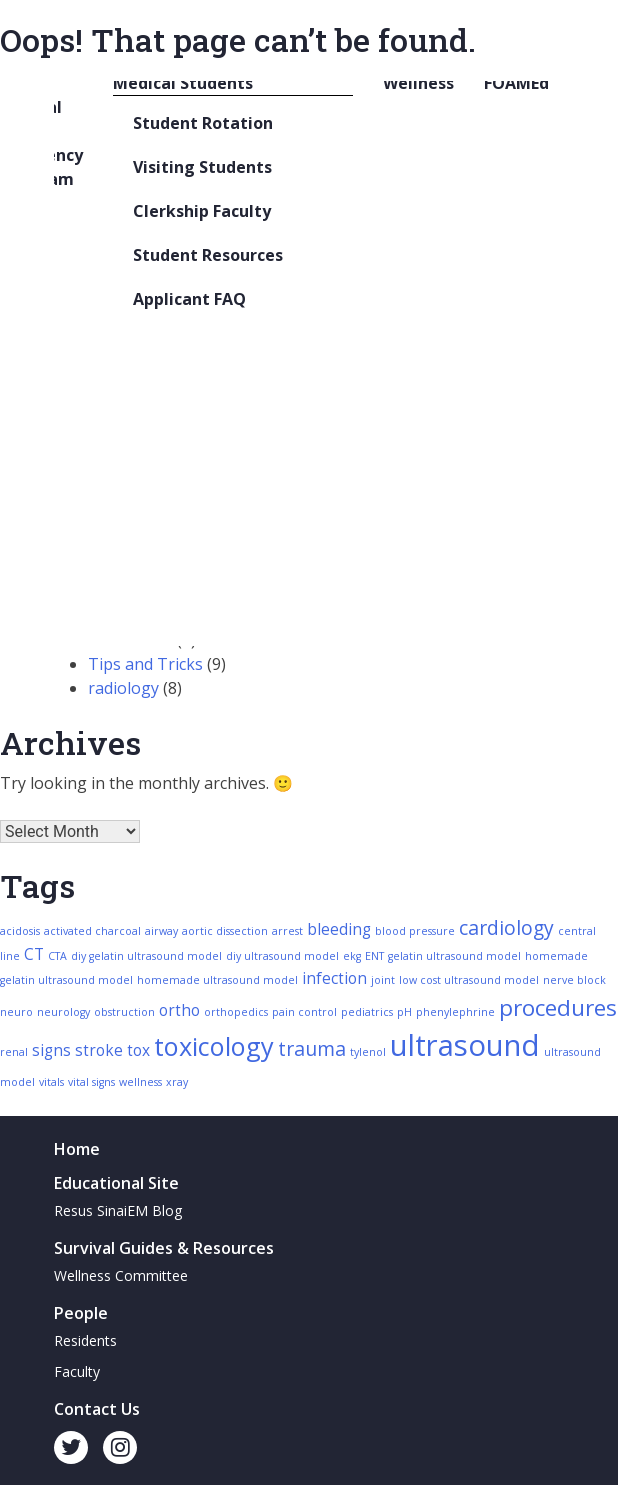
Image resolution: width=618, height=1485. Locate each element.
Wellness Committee (121, 1275)
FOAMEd (516, 83)
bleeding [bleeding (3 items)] (339, 929)
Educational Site (116, 1183)
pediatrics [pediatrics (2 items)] (367, 1012)
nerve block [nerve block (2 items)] (574, 980)
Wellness (418, 83)
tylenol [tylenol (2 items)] (368, 1052)
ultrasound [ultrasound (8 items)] (465, 1045)
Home (77, 1149)
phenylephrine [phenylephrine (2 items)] (455, 1012)
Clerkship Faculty (202, 211)
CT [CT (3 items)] (34, 954)
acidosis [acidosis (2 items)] (20, 931)
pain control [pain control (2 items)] (304, 1012)
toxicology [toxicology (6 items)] (214, 1046)
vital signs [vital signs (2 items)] (91, 1082)
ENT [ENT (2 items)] (374, 956)
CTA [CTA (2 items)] (57, 956)
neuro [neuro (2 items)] (16, 1012)
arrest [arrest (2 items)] (287, 931)
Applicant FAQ (189, 299)
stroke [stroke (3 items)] (99, 1050)
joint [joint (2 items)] (383, 980)
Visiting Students (202, 167)
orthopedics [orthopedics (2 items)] (236, 1012)
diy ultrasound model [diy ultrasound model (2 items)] (282, 956)
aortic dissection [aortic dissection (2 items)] (225, 931)
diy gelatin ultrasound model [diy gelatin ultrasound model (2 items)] (146, 956)
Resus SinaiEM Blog (118, 1210)
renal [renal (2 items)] (14, 1052)
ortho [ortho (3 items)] (179, 1010)
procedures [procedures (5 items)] (558, 1007)
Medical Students (183, 83)
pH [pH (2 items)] (404, 1012)
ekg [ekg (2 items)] (352, 956)
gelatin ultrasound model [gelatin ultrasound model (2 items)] (454, 956)
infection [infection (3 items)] (334, 978)
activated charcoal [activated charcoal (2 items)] (92, 931)
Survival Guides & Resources (164, 1248)
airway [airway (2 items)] (161, 931)
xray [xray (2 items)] (177, 1082)
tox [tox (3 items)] (138, 1050)
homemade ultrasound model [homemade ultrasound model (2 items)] (217, 980)
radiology (123, 688)
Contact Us (97, 1409)
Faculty (77, 1371)
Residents (85, 1340)
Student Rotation (203, 123)
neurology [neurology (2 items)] (63, 1012)
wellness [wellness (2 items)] (140, 1082)
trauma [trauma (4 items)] (312, 1048)
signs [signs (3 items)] (51, 1050)
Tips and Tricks (145, 664)
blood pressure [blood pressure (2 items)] (415, 931)
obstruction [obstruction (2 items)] (124, 1012)
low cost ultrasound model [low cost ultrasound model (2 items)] (469, 980)
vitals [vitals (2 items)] (51, 1082)
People (81, 1313)
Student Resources (208, 255)
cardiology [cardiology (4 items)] (506, 927)
